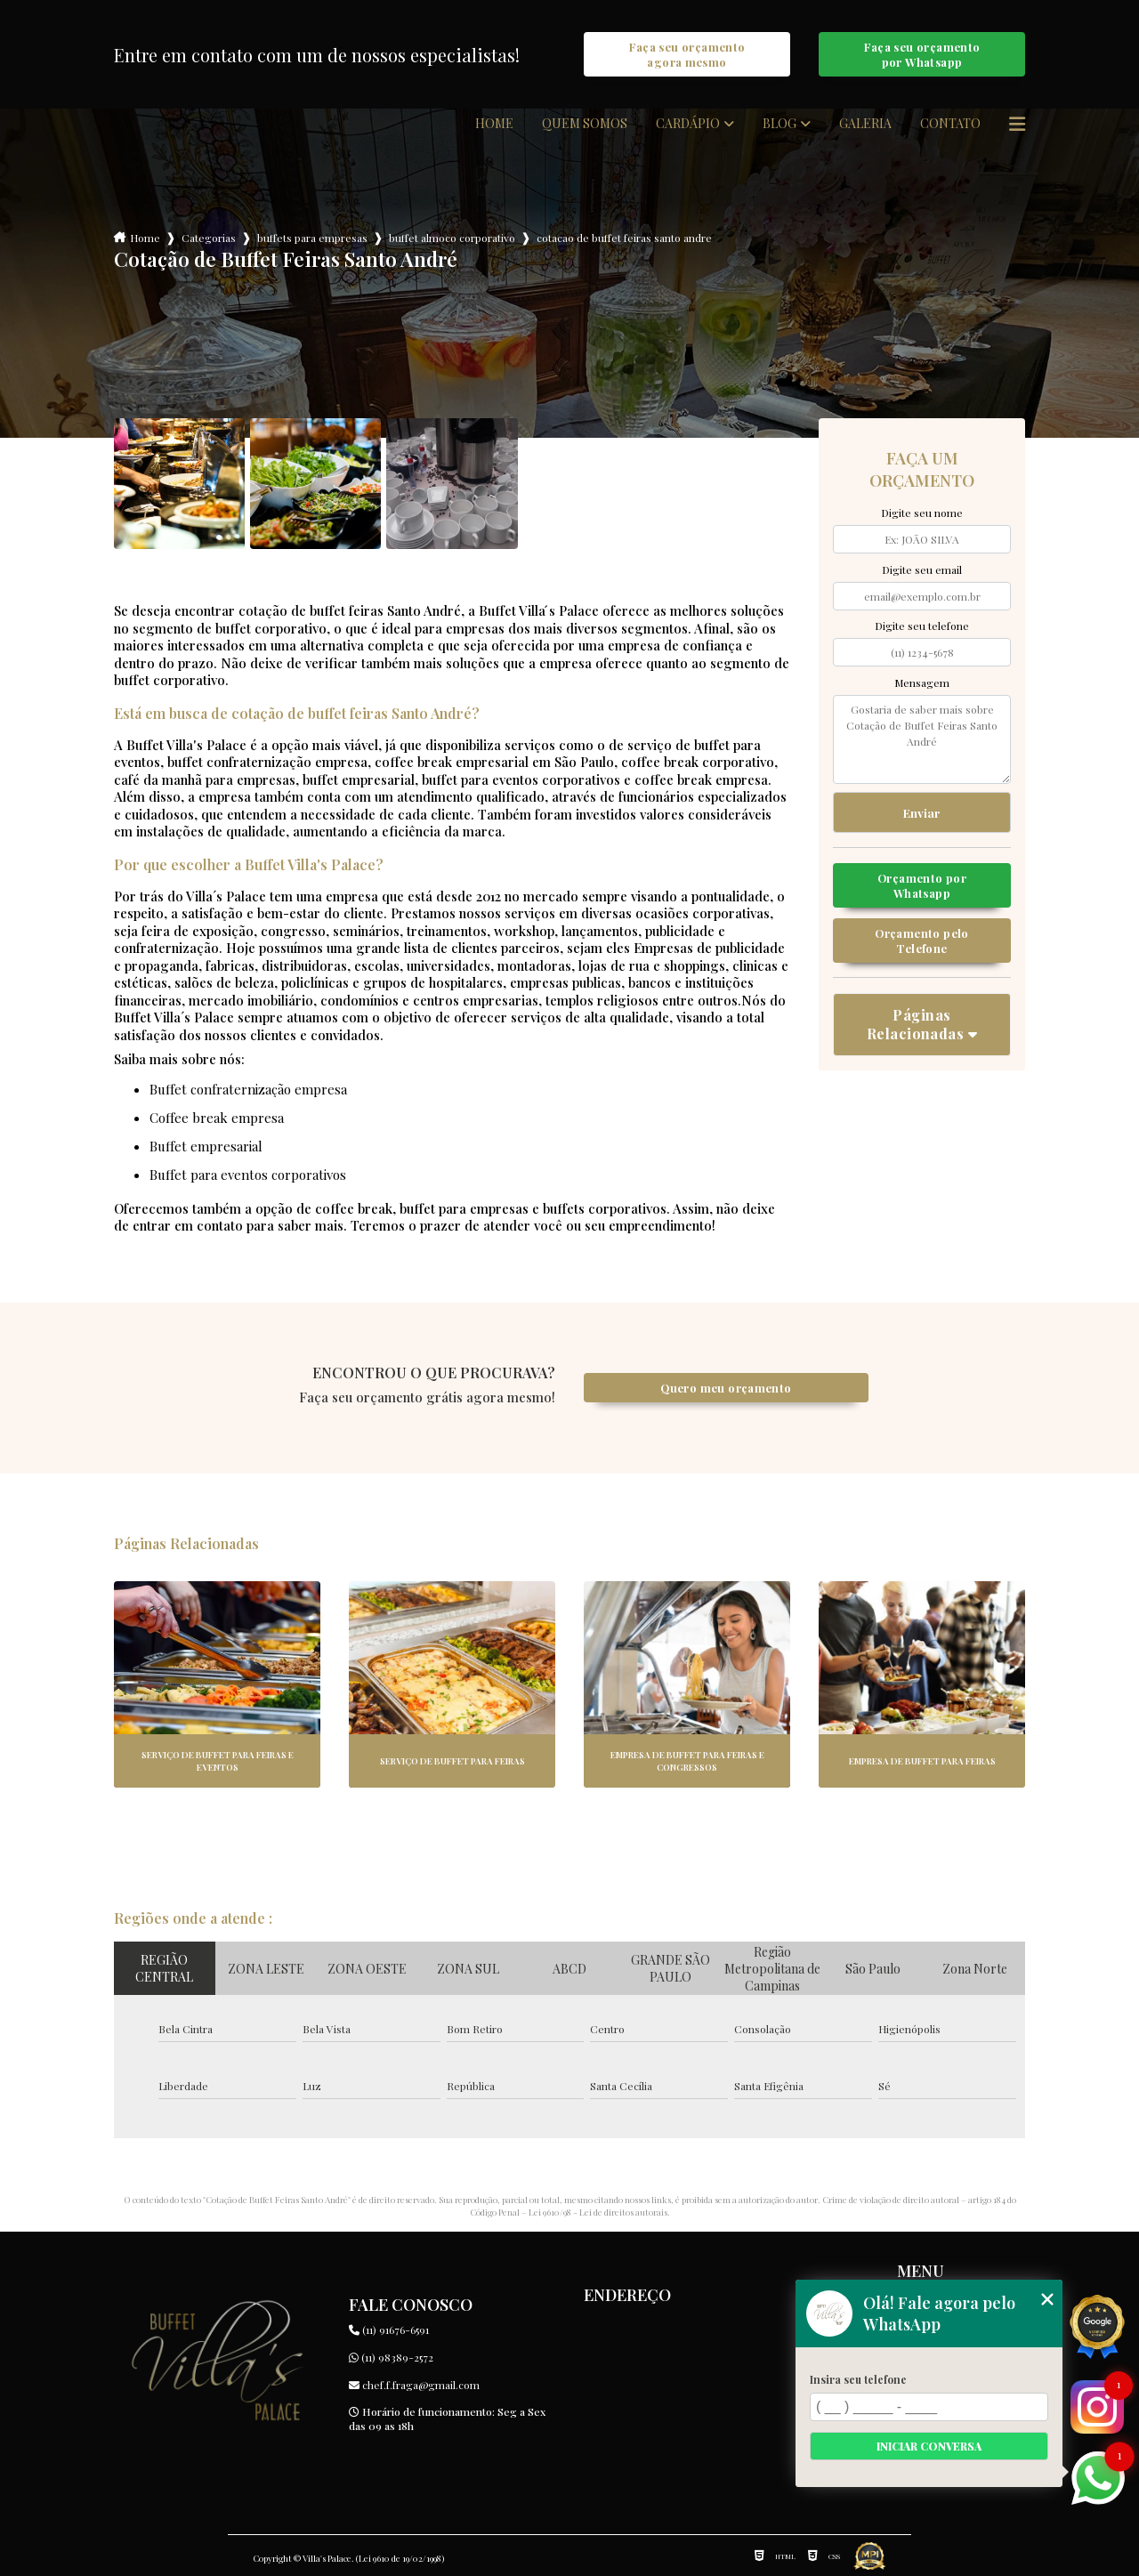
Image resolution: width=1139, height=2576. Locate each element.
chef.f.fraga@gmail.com (414, 2385)
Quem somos (584, 124)
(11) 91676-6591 (389, 2329)
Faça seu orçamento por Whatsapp (922, 54)
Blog (779, 124)
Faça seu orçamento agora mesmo (687, 54)
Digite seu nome (922, 512)
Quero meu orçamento (725, 1387)
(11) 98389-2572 (391, 2357)
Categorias (209, 237)
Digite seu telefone (922, 625)
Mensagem (921, 682)
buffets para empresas (312, 237)
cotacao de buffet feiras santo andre (624, 237)
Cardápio (688, 124)
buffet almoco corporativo (452, 237)
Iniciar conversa (928, 2446)
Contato (950, 124)
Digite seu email (922, 569)
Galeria (865, 124)
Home (494, 124)
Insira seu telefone (858, 2379)
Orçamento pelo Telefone (921, 940)
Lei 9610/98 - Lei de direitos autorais (598, 2212)
